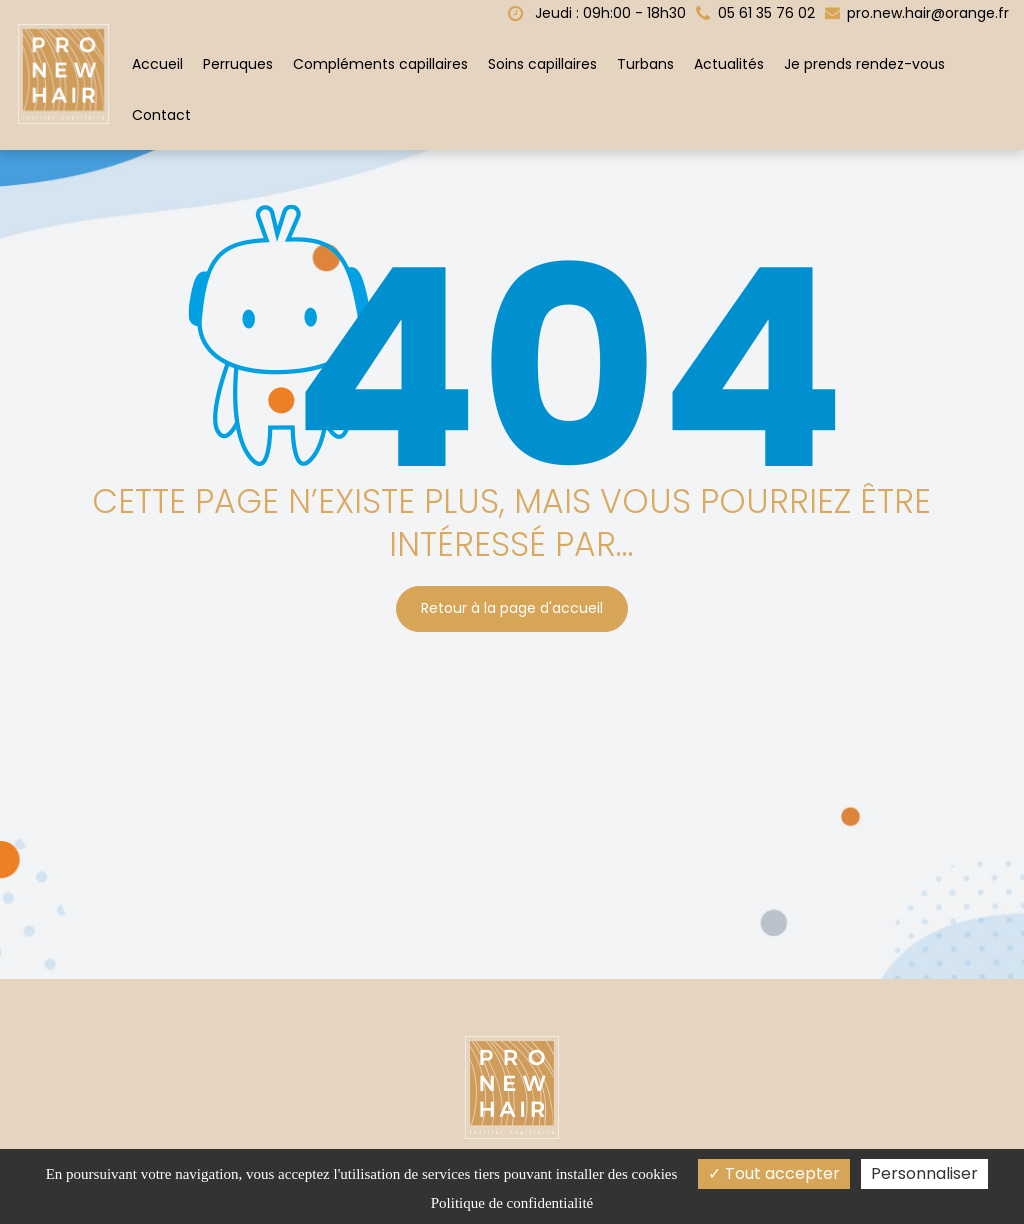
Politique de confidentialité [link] (512, 1203)
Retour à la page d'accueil (512, 609)
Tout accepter (774, 1173)
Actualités (729, 64)
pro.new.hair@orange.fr (917, 13)
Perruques (238, 64)
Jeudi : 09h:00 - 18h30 (597, 13)
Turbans (645, 64)
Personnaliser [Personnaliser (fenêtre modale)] (924, 1173)
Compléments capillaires (380, 64)
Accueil (157, 64)
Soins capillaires (542, 64)
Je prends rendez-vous (864, 64)
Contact (161, 115)
